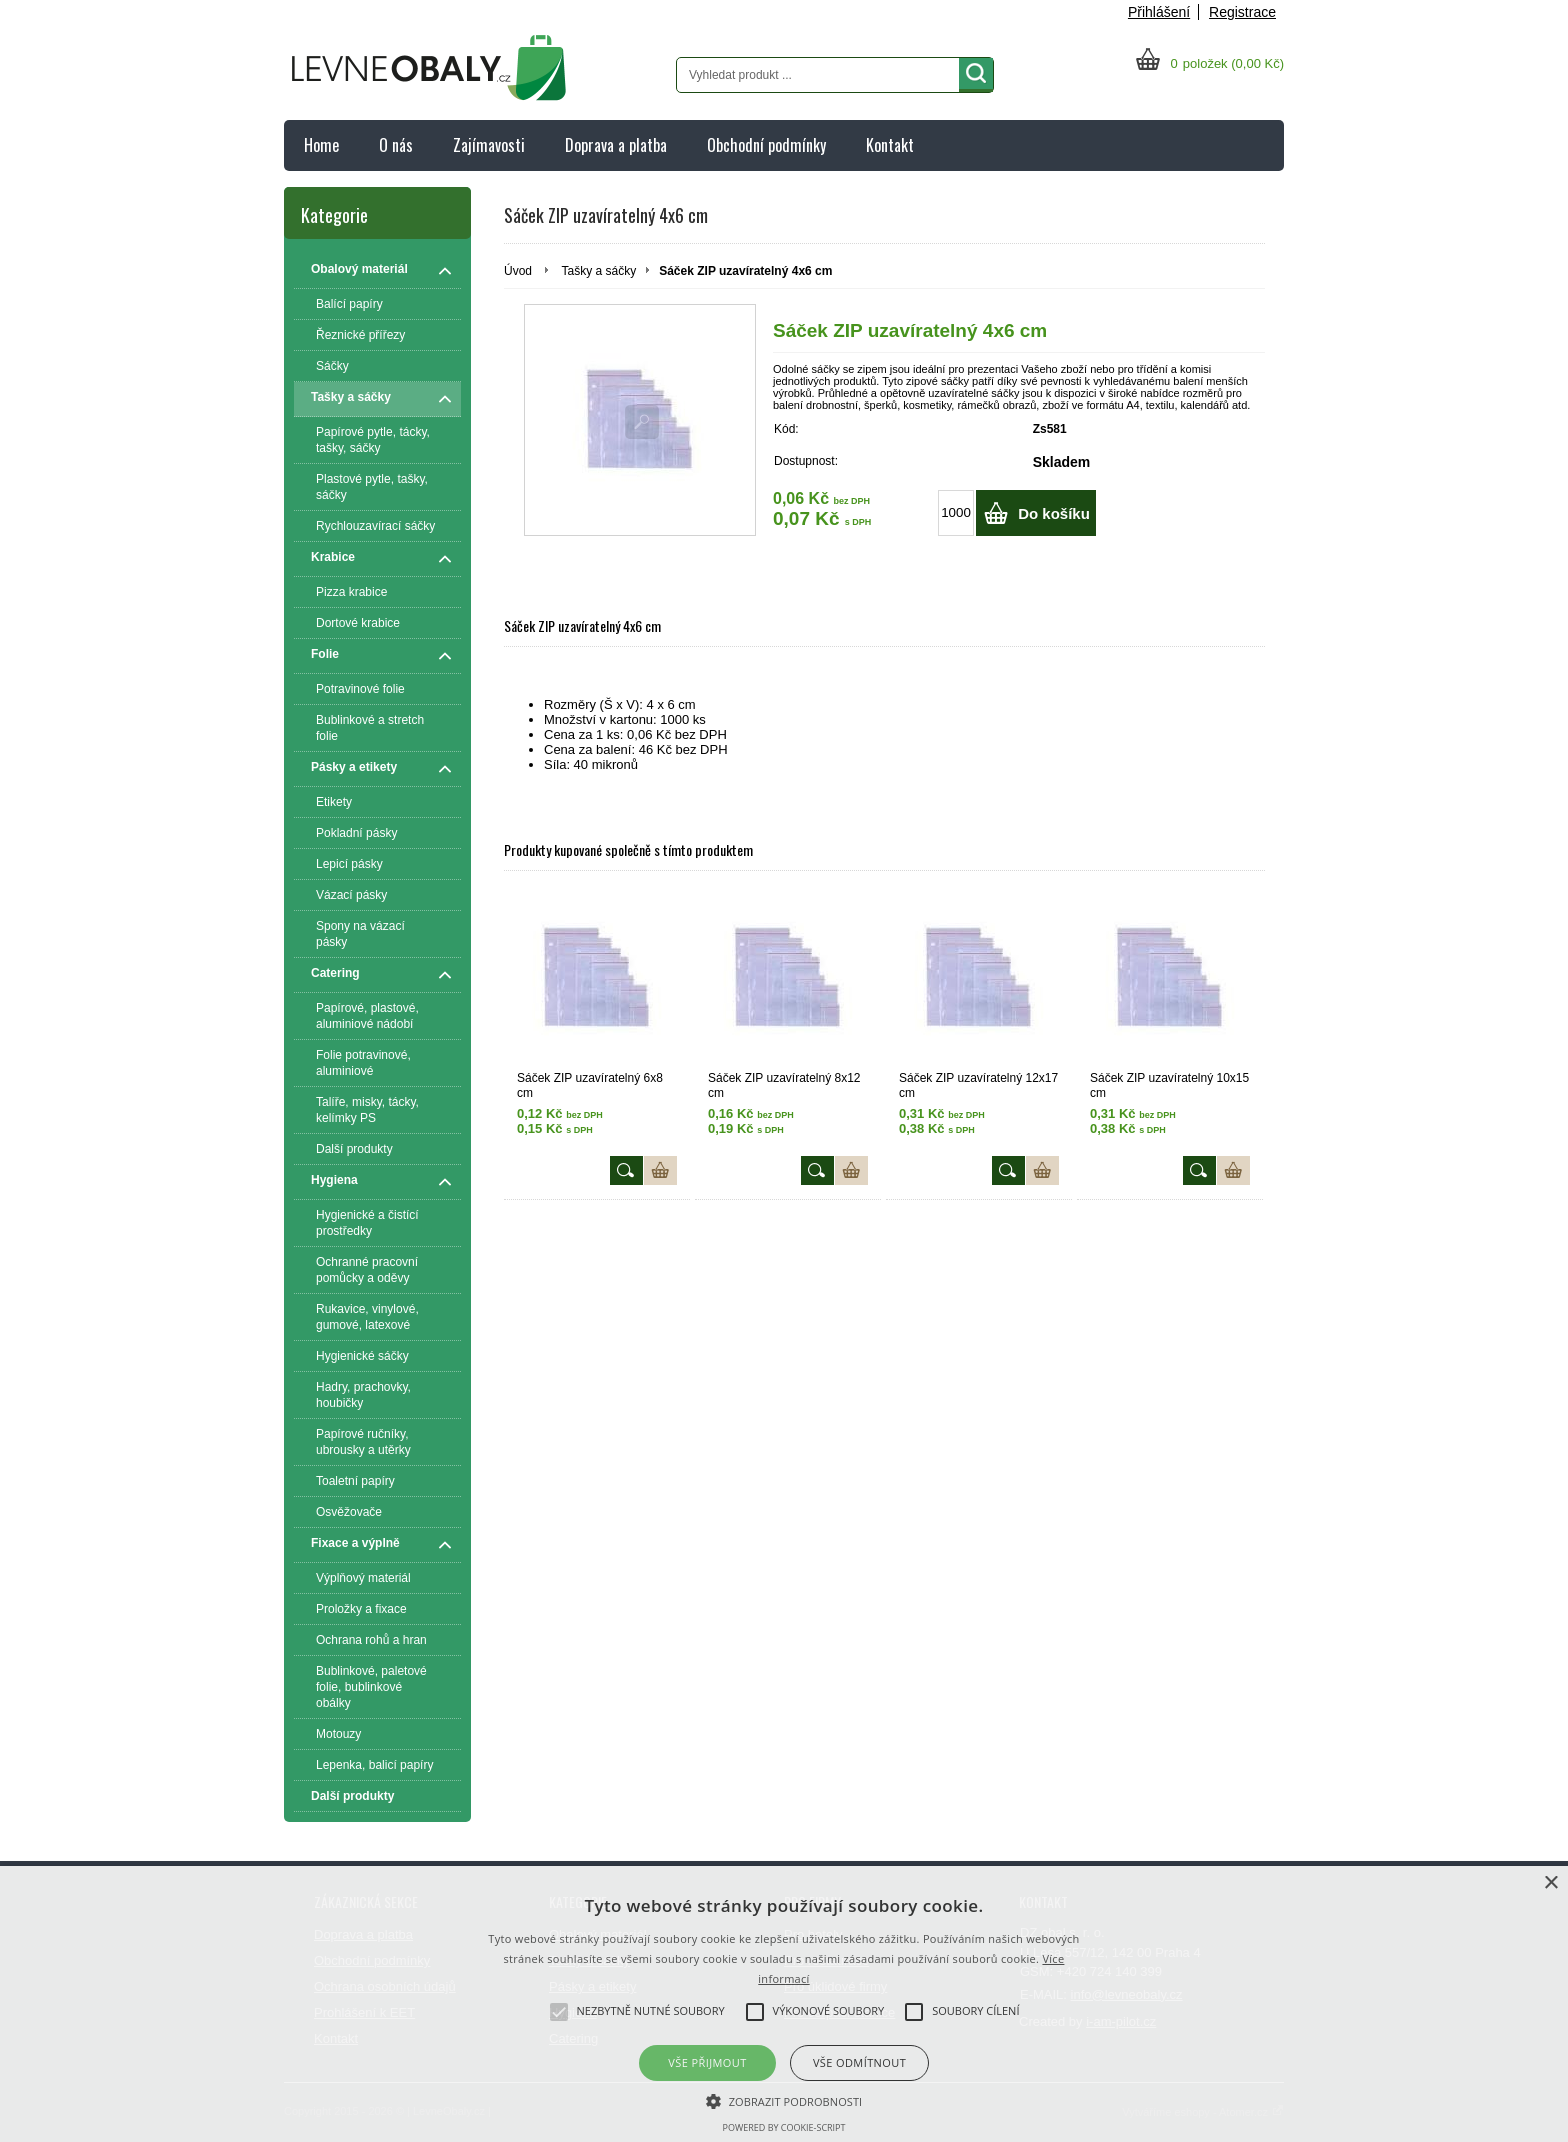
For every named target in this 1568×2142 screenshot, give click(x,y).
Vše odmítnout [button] (859, 2062)
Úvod (518, 271)
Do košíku (1054, 513)
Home (321, 145)
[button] (784, 2100)
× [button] (1550, 1883)
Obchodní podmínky (766, 145)
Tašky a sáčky (598, 271)
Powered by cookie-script (784, 2127)
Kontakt (890, 145)
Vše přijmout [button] (707, 2062)
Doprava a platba (616, 145)
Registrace (1242, 12)
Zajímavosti (489, 145)
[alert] (784, 2004)
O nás (396, 145)
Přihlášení (1159, 12)
